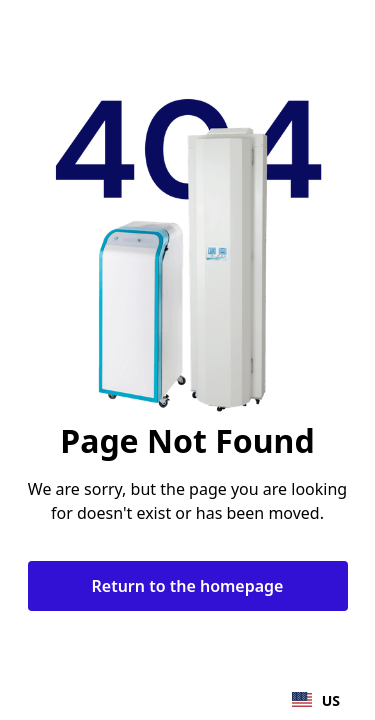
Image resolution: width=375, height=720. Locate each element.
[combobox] (316, 700)
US (316, 700)
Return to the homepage (188, 586)
